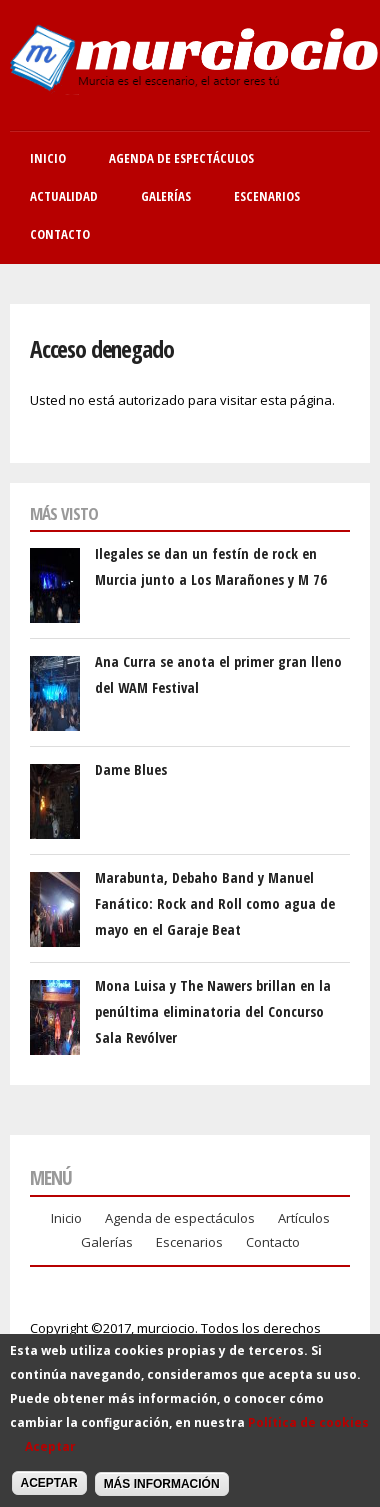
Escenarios (267, 196)
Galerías (166, 196)
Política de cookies (308, 1434)
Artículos (304, 1218)
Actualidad (64, 196)
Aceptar (50, 1458)
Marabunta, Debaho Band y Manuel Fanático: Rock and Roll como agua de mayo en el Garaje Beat (215, 904)
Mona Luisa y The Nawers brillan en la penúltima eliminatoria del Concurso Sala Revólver (213, 1012)
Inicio (48, 158)
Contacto (60, 234)
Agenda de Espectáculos (181, 158)
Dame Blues (131, 769)
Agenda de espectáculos (180, 1218)
